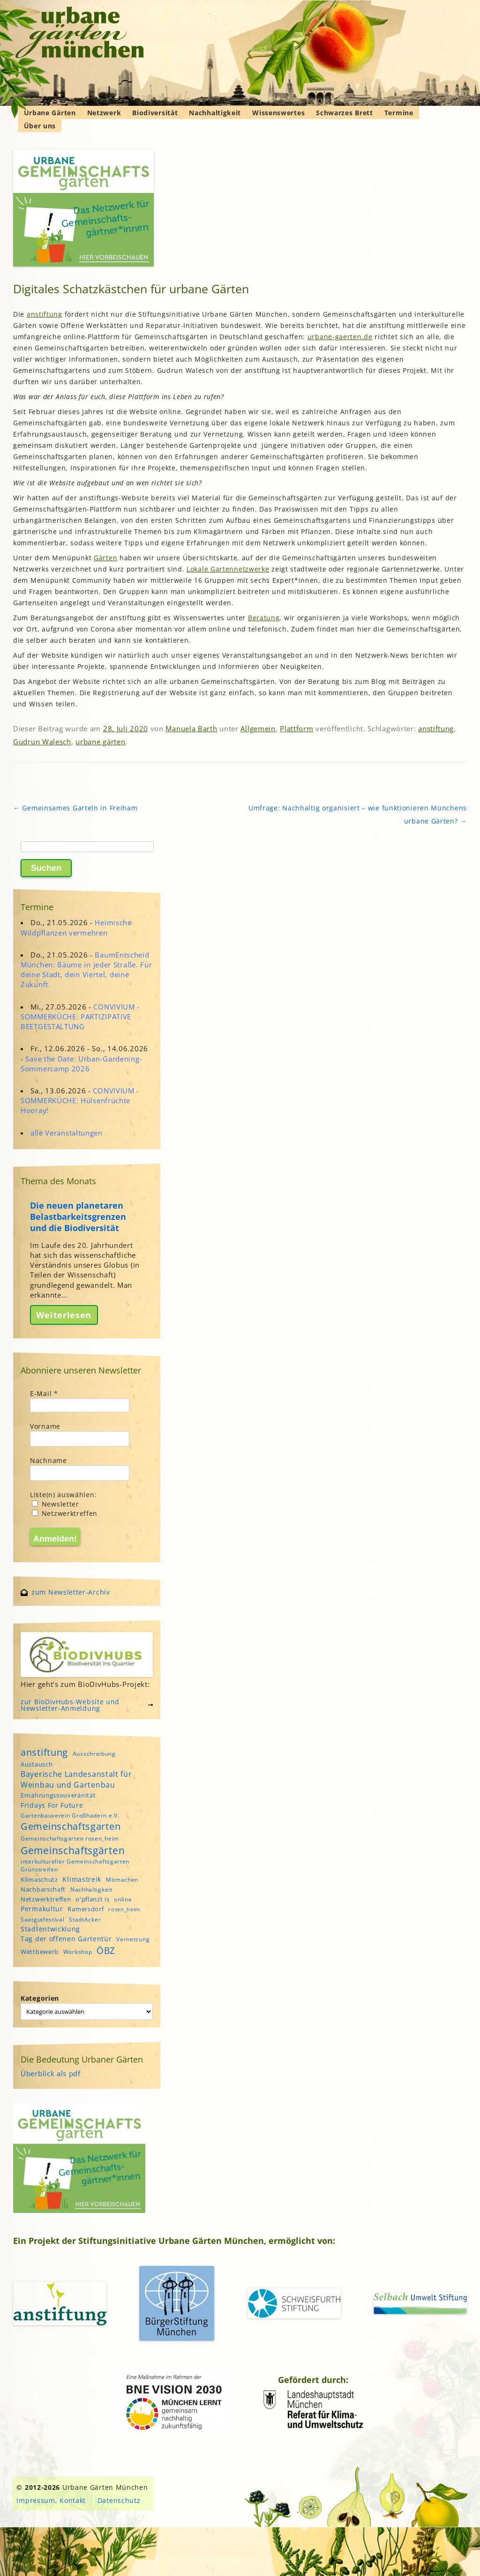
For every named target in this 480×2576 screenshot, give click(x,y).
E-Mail (44, 1393)
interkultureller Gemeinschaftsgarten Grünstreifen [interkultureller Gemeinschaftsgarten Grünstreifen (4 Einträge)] (75, 1865)
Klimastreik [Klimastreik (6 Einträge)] (81, 1879)
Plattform (296, 728)
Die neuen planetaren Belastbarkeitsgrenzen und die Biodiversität (78, 1216)
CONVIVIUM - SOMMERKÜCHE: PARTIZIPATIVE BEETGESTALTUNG (80, 1016)
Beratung (264, 617)
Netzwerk (104, 112)
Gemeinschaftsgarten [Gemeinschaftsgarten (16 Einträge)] (70, 1826)
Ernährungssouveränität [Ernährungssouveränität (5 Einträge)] (58, 1795)
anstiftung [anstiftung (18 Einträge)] (44, 1752)
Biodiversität (155, 112)
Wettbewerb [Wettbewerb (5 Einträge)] (40, 1951)
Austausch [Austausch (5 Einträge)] (36, 1764)
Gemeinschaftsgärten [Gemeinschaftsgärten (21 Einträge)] (73, 1850)
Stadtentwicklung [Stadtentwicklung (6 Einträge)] (50, 1928)
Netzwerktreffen (65, 1513)
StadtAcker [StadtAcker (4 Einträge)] (85, 1919)
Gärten (105, 557)
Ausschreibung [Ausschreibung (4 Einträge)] (94, 1754)
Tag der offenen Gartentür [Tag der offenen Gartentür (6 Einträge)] (66, 1938)
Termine (398, 112)
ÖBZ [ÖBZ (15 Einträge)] (106, 1950)
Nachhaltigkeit (215, 112)
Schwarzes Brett (344, 112)
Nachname (48, 1460)
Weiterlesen (63, 1315)
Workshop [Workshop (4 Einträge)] (77, 1952)
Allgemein (257, 728)
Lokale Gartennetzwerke (228, 568)
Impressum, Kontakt (51, 2500)
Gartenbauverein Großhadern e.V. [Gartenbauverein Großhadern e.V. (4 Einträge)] (70, 1815)
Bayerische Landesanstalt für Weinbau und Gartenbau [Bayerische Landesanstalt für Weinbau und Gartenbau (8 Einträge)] (76, 1779)
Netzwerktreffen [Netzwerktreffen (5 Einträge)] (46, 1899)
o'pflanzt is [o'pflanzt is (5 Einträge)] (92, 1899)
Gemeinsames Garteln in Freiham (75, 807)
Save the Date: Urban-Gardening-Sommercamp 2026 (81, 1063)
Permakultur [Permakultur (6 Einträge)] (42, 1908)
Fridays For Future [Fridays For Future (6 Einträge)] (52, 1805)
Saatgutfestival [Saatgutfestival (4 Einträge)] (43, 1919)
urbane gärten (100, 741)
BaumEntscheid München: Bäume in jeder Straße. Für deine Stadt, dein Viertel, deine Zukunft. (86, 969)
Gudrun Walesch (42, 741)
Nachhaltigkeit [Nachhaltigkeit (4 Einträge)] (91, 1889)
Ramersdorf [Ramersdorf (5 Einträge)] (86, 1909)
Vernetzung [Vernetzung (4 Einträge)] (133, 1939)
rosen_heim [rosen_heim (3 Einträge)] (124, 1909)
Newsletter (55, 1504)
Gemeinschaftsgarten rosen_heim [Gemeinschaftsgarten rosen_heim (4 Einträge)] (70, 1838)
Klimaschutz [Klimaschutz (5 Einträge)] (39, 1879)
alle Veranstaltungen (66, 1132)
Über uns (40, 125)
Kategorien (40, 1998)
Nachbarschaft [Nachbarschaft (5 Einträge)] (43, 1889)
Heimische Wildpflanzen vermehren (76, 927)
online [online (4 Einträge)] (123, 1899)
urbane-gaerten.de (340, 336)
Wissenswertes (278, 112)
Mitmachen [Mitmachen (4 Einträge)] (122, 1880)
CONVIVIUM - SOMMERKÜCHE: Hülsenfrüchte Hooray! (80, 1100)
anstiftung (44, 314)
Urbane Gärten (50, 112)
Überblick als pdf (51, 2073)
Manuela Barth (191, 728)
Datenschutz (119, 2500)
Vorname (45, 1426)
